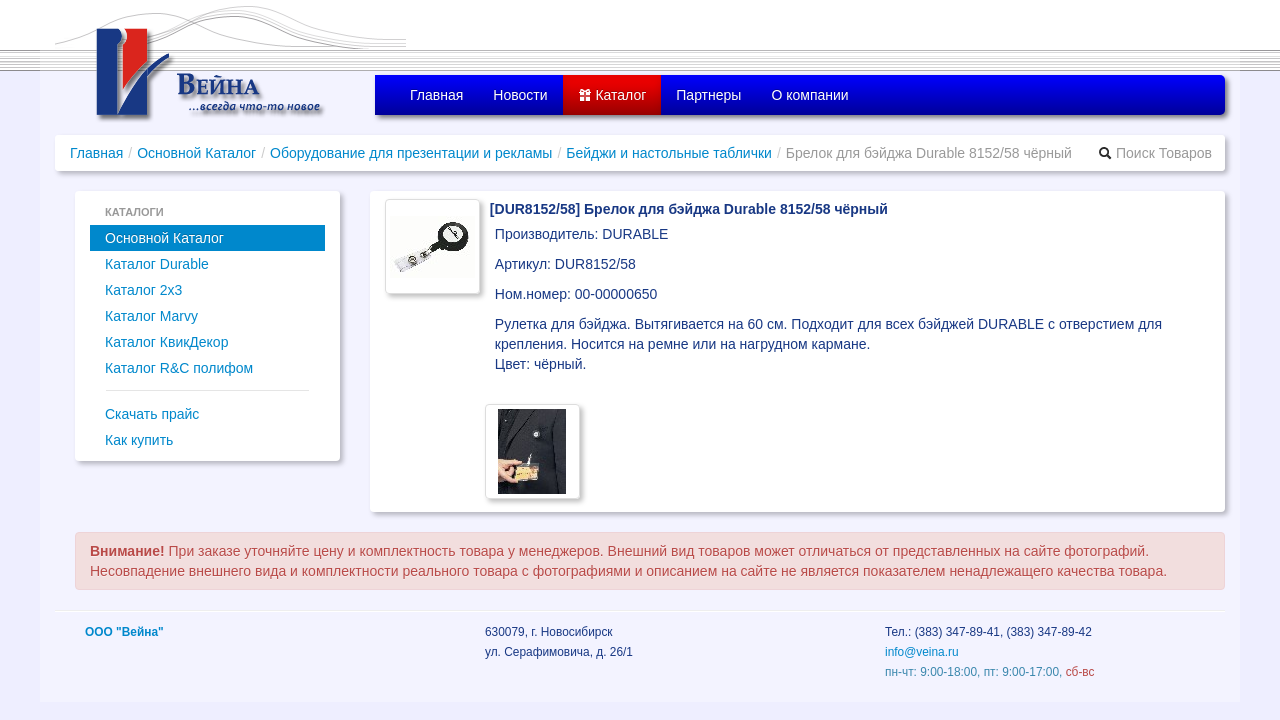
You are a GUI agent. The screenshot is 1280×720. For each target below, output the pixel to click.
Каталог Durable (157, 264)
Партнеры (708, 95)
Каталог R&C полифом (179, 368)
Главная (436, 95)
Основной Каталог (196, 153)
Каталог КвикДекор (166, 342)
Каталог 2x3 (143, 290)
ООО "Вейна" (124, 632)
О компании (809, 95)
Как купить (139, 440)
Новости (520, 95)
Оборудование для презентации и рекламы (411, 153)
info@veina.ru (922, 652)
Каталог (612, 95)
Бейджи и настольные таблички (669, 153)
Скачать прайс (152, 414)
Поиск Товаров (1155, 153)
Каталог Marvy (151, 316)
